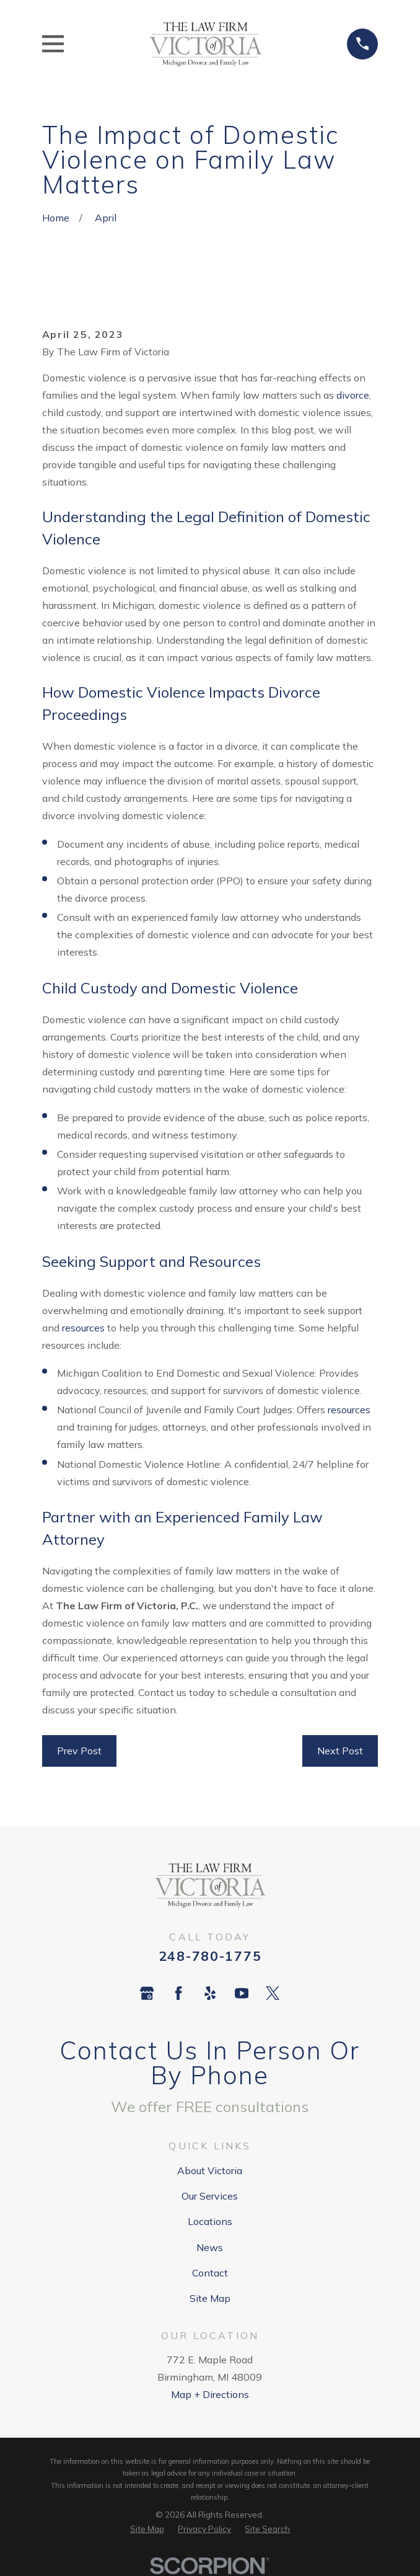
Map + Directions (210, 2394)
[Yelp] (210, 1993)
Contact (210, 2273)
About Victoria (209, 2170)
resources (83, 1327)
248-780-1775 (210, 1956)
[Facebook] (178, 1993)
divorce (352, 395)
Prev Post (79, 1750)
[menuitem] (147, 2529)
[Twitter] (272, 1993)
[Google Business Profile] (147, 1993)
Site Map (210, 2298)
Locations (210, 2221)
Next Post (340, 1750)
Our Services (210, 2196)
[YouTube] (241, 1993)
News (209, 2247)
